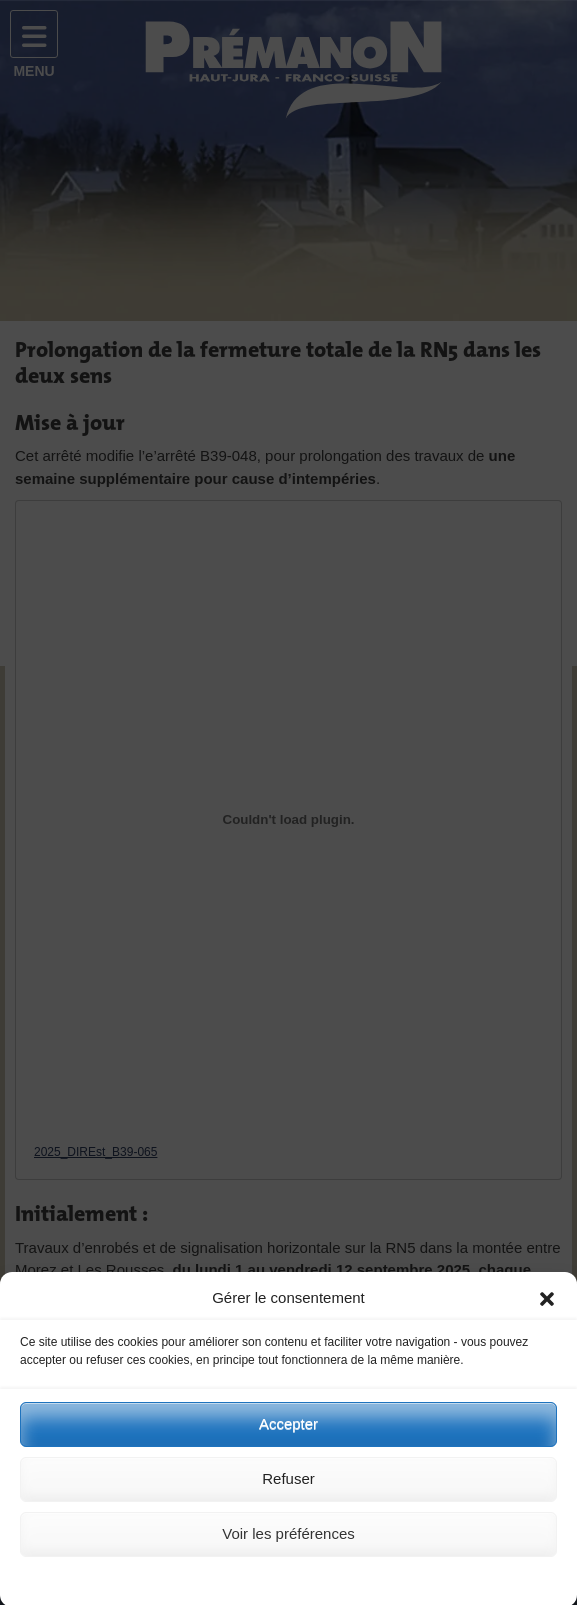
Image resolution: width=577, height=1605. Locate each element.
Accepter (288, 1435)
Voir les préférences (288, 1545)
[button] (547, 1310)
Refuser (288, 1490)
